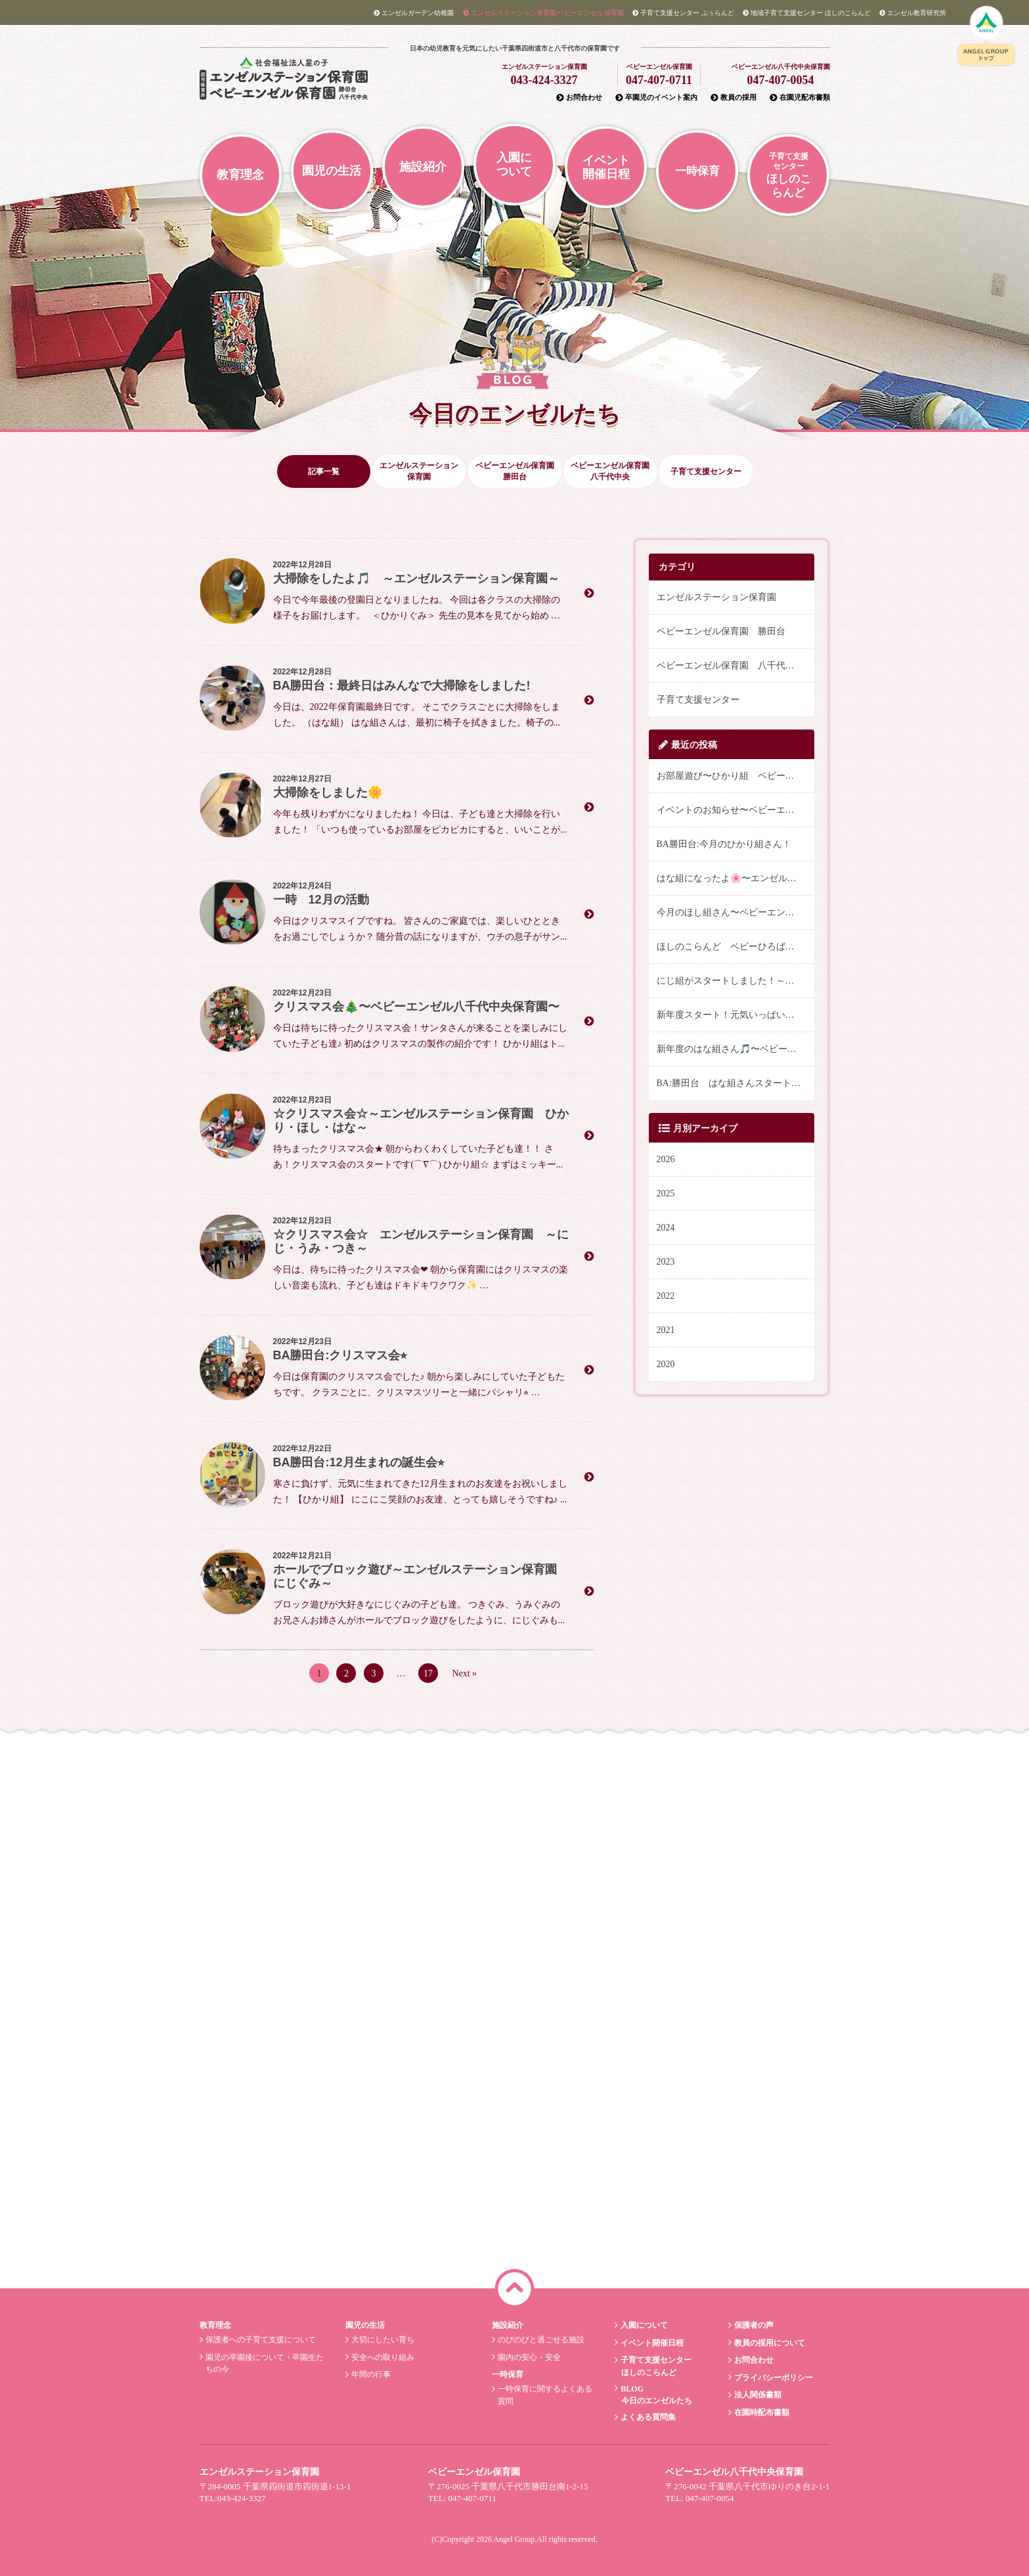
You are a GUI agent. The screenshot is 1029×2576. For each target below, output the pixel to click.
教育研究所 (912, 12)
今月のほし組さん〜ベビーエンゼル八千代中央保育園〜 (735, 912)
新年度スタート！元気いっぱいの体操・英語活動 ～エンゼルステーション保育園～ (735, 1015)
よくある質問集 (647, 2417)
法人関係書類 (756, 2394)
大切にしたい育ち (382, 2339)
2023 (666, 1262)
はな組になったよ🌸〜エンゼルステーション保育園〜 (735, 878)
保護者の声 (752, 2325)
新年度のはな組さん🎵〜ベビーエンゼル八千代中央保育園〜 (735, 1049)
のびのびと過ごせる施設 (539, 2339)
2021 (666, 1330)
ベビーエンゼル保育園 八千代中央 (730, 665)
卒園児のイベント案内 (656, 97)
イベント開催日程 (606, 167)
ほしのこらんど (807, 12)
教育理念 (240, 174)
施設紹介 (423, 166)
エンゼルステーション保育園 (716, 597)
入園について (514, 164)
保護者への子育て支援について (259, 2339)
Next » (464, 1673)
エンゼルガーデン (414, 12)
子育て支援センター (698, 700)
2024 (666, 1228)
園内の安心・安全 (527, 2357)
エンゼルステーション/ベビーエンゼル (543, 12)
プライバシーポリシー (772, 2377)
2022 (666, 1296)
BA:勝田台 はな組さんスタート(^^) (731, 1083)
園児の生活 (331, 170)
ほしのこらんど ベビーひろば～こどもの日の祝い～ (735, 946)
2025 (666, 1193)
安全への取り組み (382, 2357)
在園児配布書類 (800, 97)
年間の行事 (370, 2374)
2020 (666, 1364)
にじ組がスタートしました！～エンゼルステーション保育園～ (735, 981)
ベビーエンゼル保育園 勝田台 (721, 631)
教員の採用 (733, 97)
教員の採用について (768, 2342)
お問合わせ (579, 97)
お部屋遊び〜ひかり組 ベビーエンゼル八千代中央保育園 (735, 776)
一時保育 (697, 171)
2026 (666, 1159)
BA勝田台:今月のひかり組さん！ (724, 844)
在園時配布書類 (760, 2412)
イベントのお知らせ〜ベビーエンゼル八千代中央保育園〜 (735, 810)
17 (428, 1673)
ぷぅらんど (683, 12)
